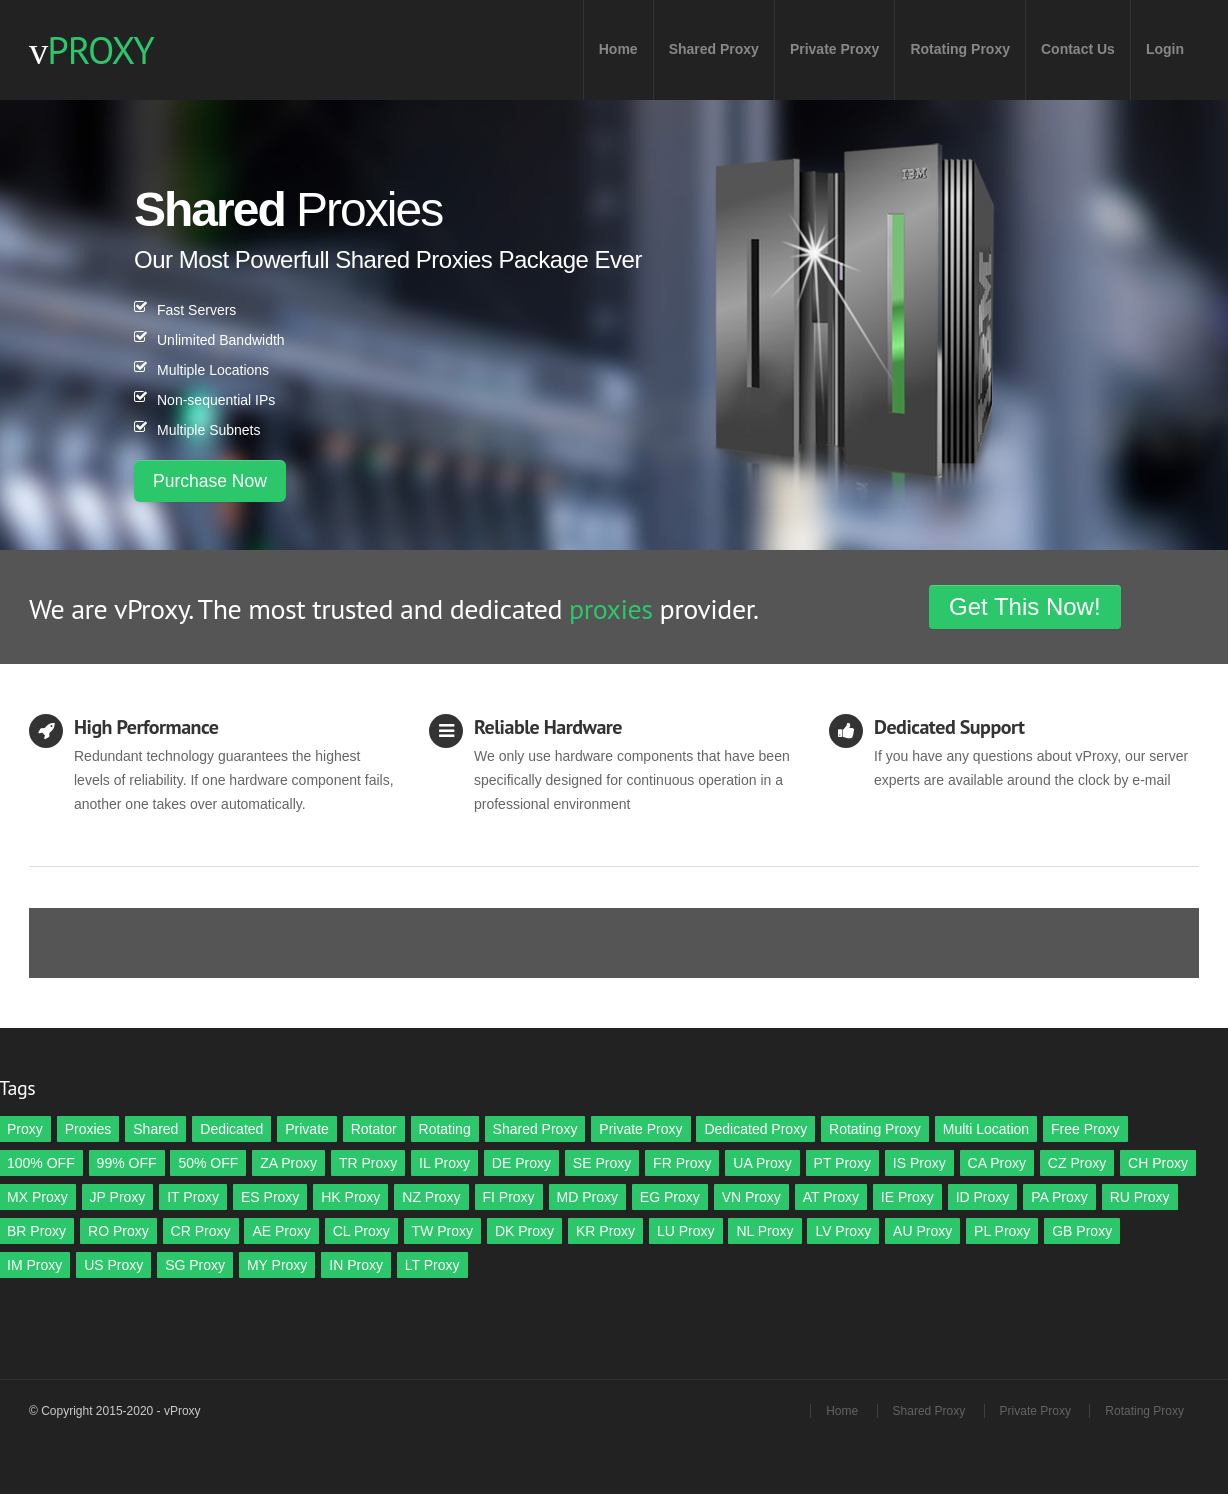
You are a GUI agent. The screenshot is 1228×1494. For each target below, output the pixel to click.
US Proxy (113, 1265)
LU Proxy (686, 1231)
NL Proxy (764, 1231)
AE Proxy (281, 1231)
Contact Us (1078, 49)
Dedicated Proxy (755, 1129)
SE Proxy (602, 1163)
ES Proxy (270, 1197)
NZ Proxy (431, 1197)
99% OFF (127, 1163)
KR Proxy (605, 1231)
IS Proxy (919, 1163)
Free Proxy (1085, 1129)
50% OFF (208, 1163)
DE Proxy (521, 1163)
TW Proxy (442, 1231)
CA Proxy (997, 1163)
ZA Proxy (288, 1163)
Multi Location (986, 1129)
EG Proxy (670, 1197)
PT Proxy (842, 1163)
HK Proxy (350, 1197)
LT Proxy (432, 1265)
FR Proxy (682, 1163)
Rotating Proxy (960, 49)
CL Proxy (361, 1231)
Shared (155, 1129)
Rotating (445, 1129)
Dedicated (231, 1129)
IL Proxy (444, 1163)
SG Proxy (195, 1265)
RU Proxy (1140, 1197)
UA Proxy (762, 1163)
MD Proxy (587, 1197)
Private (307, 1129)
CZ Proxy (1077, 1163)
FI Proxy (509, 1197)
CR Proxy (201, 1231)
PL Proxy (1002, 1231)
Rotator (374, 1129)
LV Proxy (843, 1231)
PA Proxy (1059, 1197)
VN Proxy (751, 1197)
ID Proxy (983, 1197)
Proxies (88, 1129)
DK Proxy (524, 1231)
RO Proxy (118, 1231)
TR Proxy (368, 1163)
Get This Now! (1025, 606)
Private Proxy (835, 49)
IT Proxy (193, 1197)
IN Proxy (356, 1265)
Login (1165, 49)
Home (618, 49)
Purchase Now (210, 481)
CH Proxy (1158, 1163)
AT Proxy (831, 1197)
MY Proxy (277, 1265)
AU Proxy (922, 1231)
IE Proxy (907, 1197)
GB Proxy (1082, 1231)
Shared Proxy (714, 49)
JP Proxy (118, 1197)
